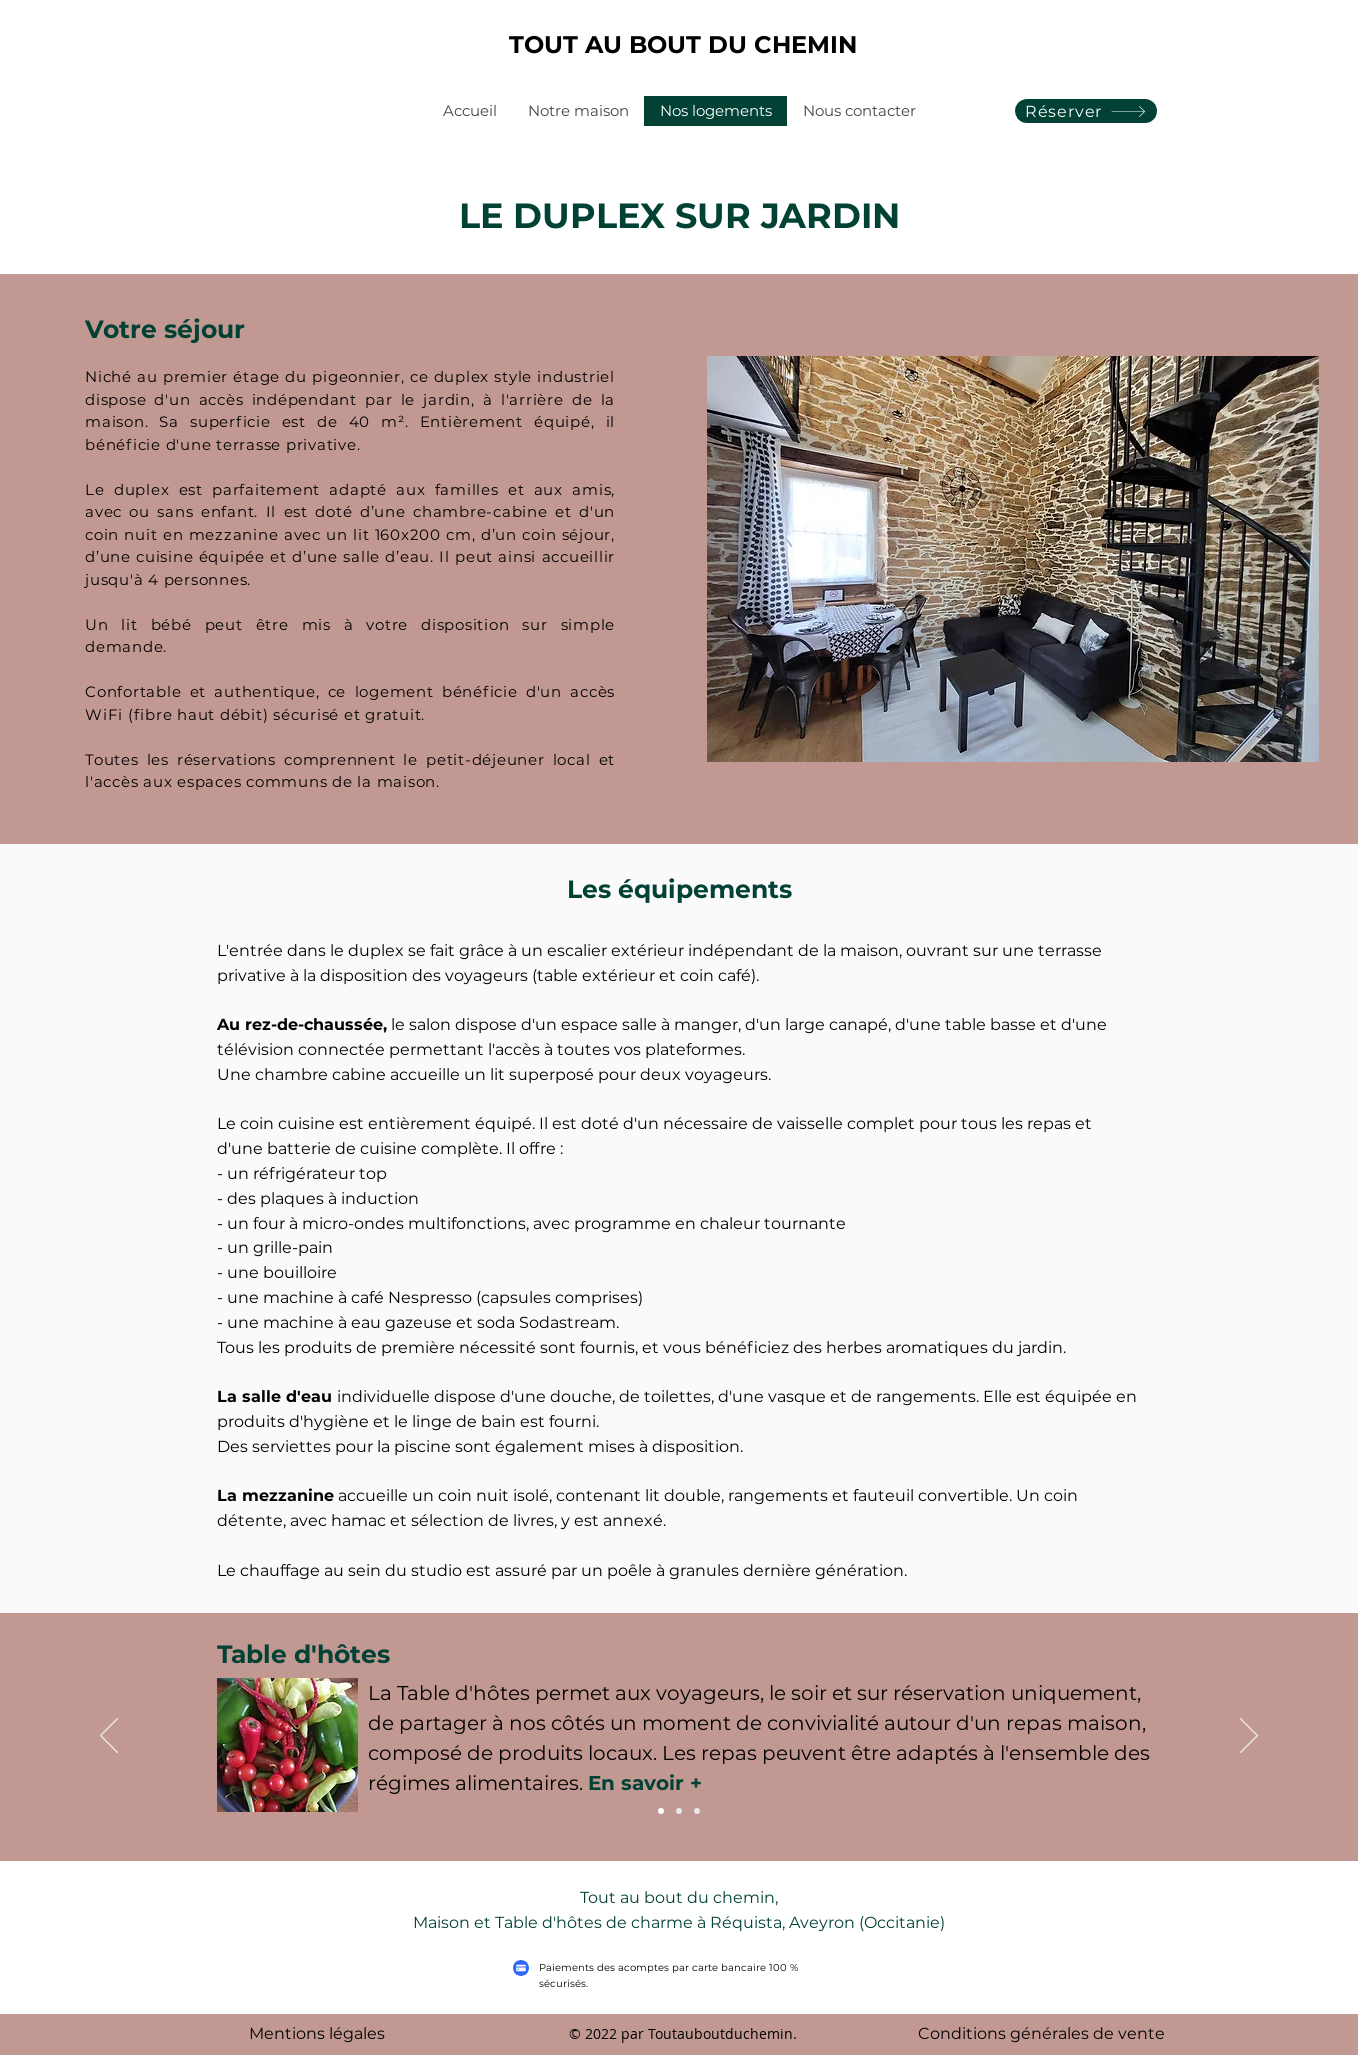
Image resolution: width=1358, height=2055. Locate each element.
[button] (1013, 559)
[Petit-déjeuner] (661, 1811)
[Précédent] (109, 1737)
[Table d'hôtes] (679, 1811)
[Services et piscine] (697, 1811)
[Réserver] (1086, 111)
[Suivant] (1249, 1737)
